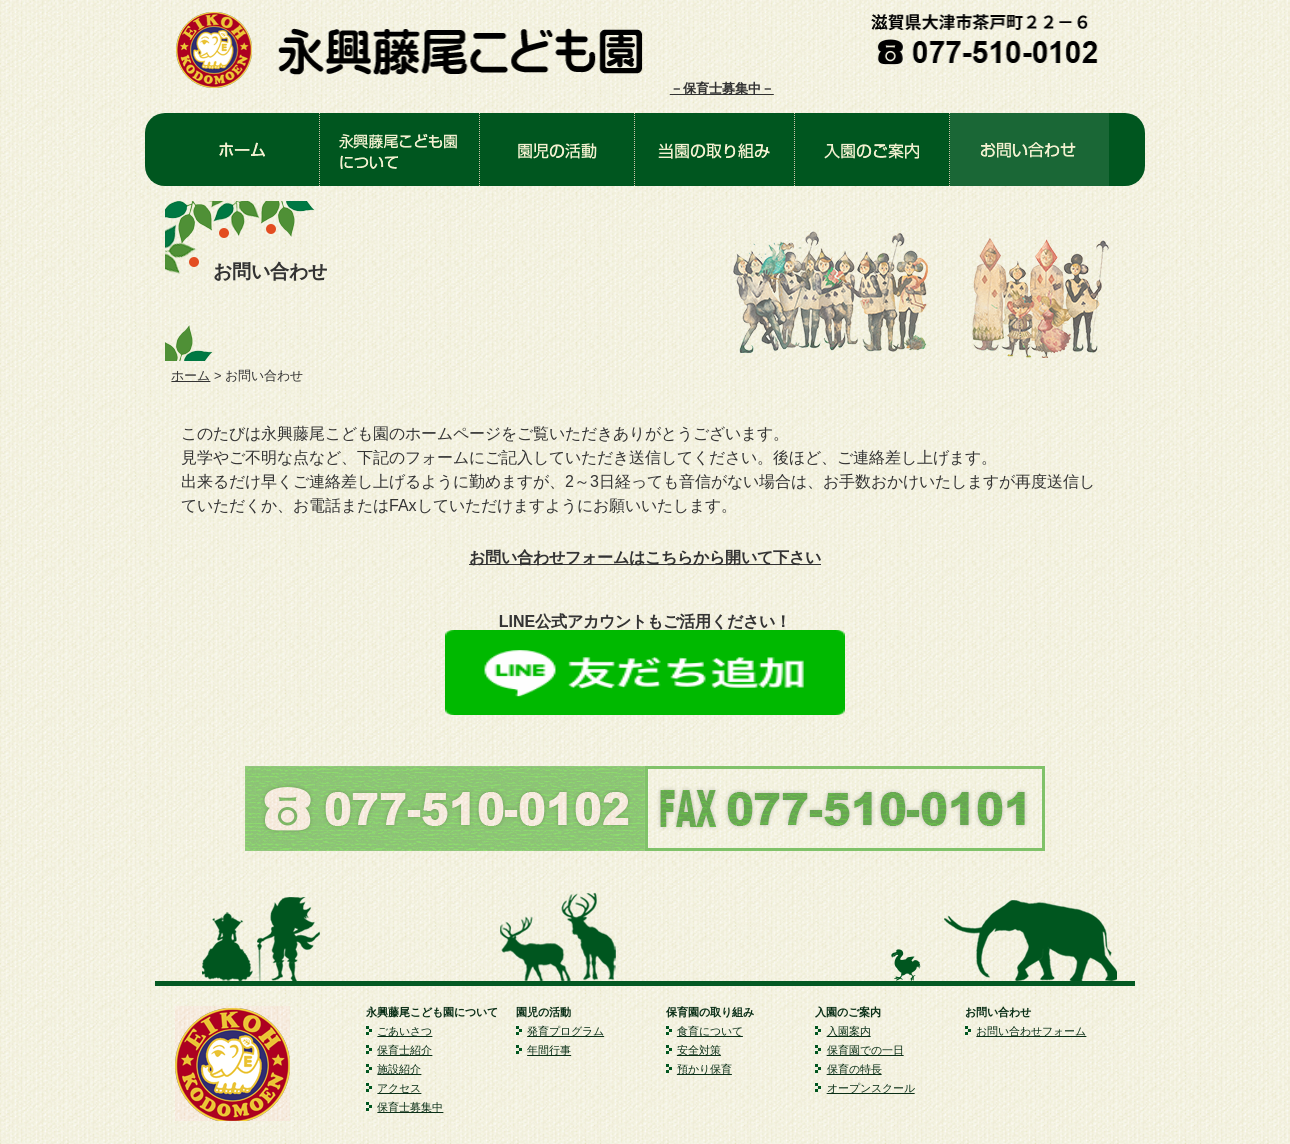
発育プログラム (565, 1031)
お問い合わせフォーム (1031, 1031)
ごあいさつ (404, 1031)
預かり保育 (704, 1069)
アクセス (399, 1088)
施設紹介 (399, 1069)
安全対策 (699, 1050)
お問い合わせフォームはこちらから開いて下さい (645, 557)
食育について (710, 1031)
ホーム (190, 375)
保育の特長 (854, 1069)
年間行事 (549, 1050)
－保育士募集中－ (722, 88)
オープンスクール (871, 1088)
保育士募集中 (410, 1107)
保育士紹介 (404, 1050)
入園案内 (849, 1031)
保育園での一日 (865, 1050)
